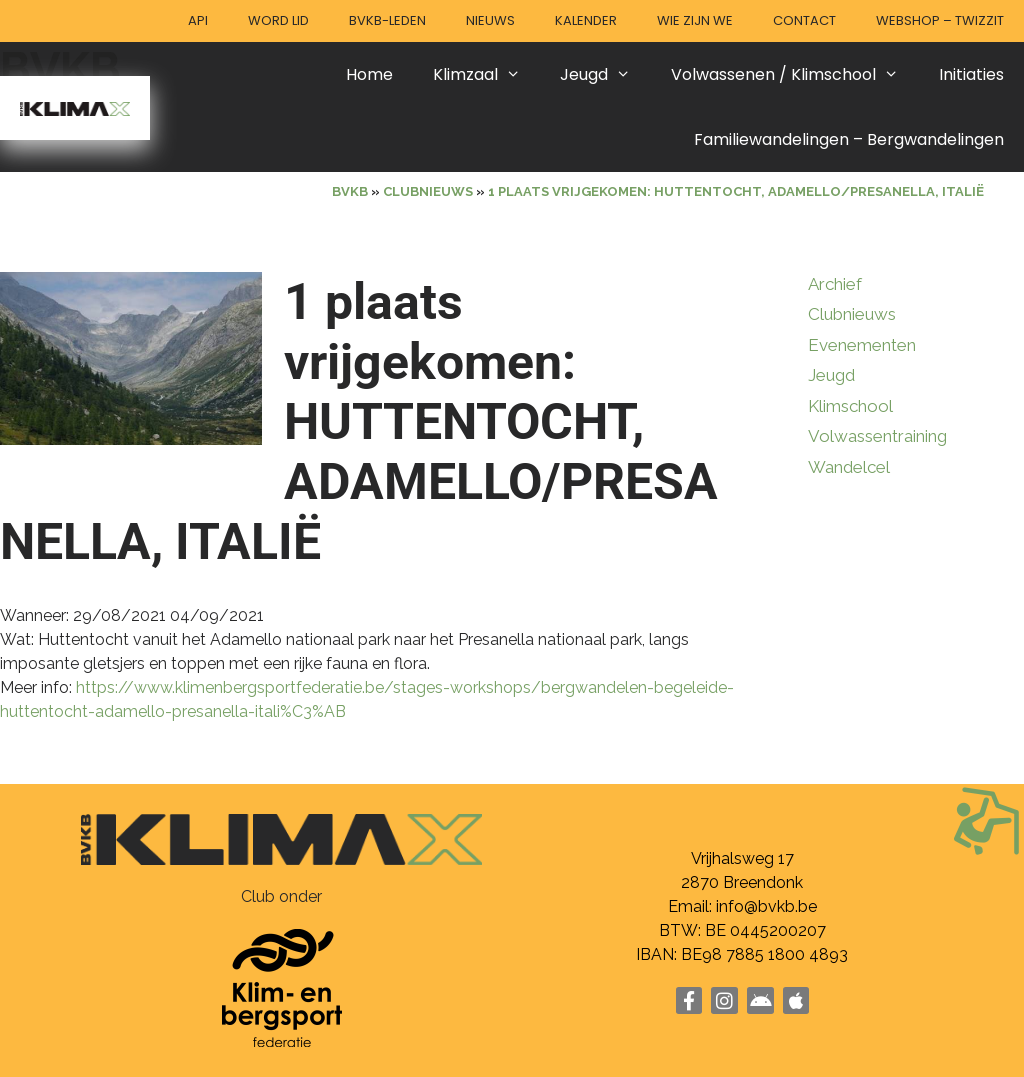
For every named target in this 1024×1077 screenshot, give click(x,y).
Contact (804, 20)
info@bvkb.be (766, 906)
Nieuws (490, 20)
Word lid (278, 20)
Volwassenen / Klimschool (795, 74)
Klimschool (850, 406)
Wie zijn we (695, 20)
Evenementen (862, 345)
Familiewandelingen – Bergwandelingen (849, 139)
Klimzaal (487, 74)
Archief (835, 284)
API (198, 20)
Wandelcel (849, 467)
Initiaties (971, 74)
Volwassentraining (877, 436)
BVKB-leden (387, 20)
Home (369, 74)
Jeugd (605, 74)
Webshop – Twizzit (940, 20)
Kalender (586, 20)
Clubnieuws (852, 314)
